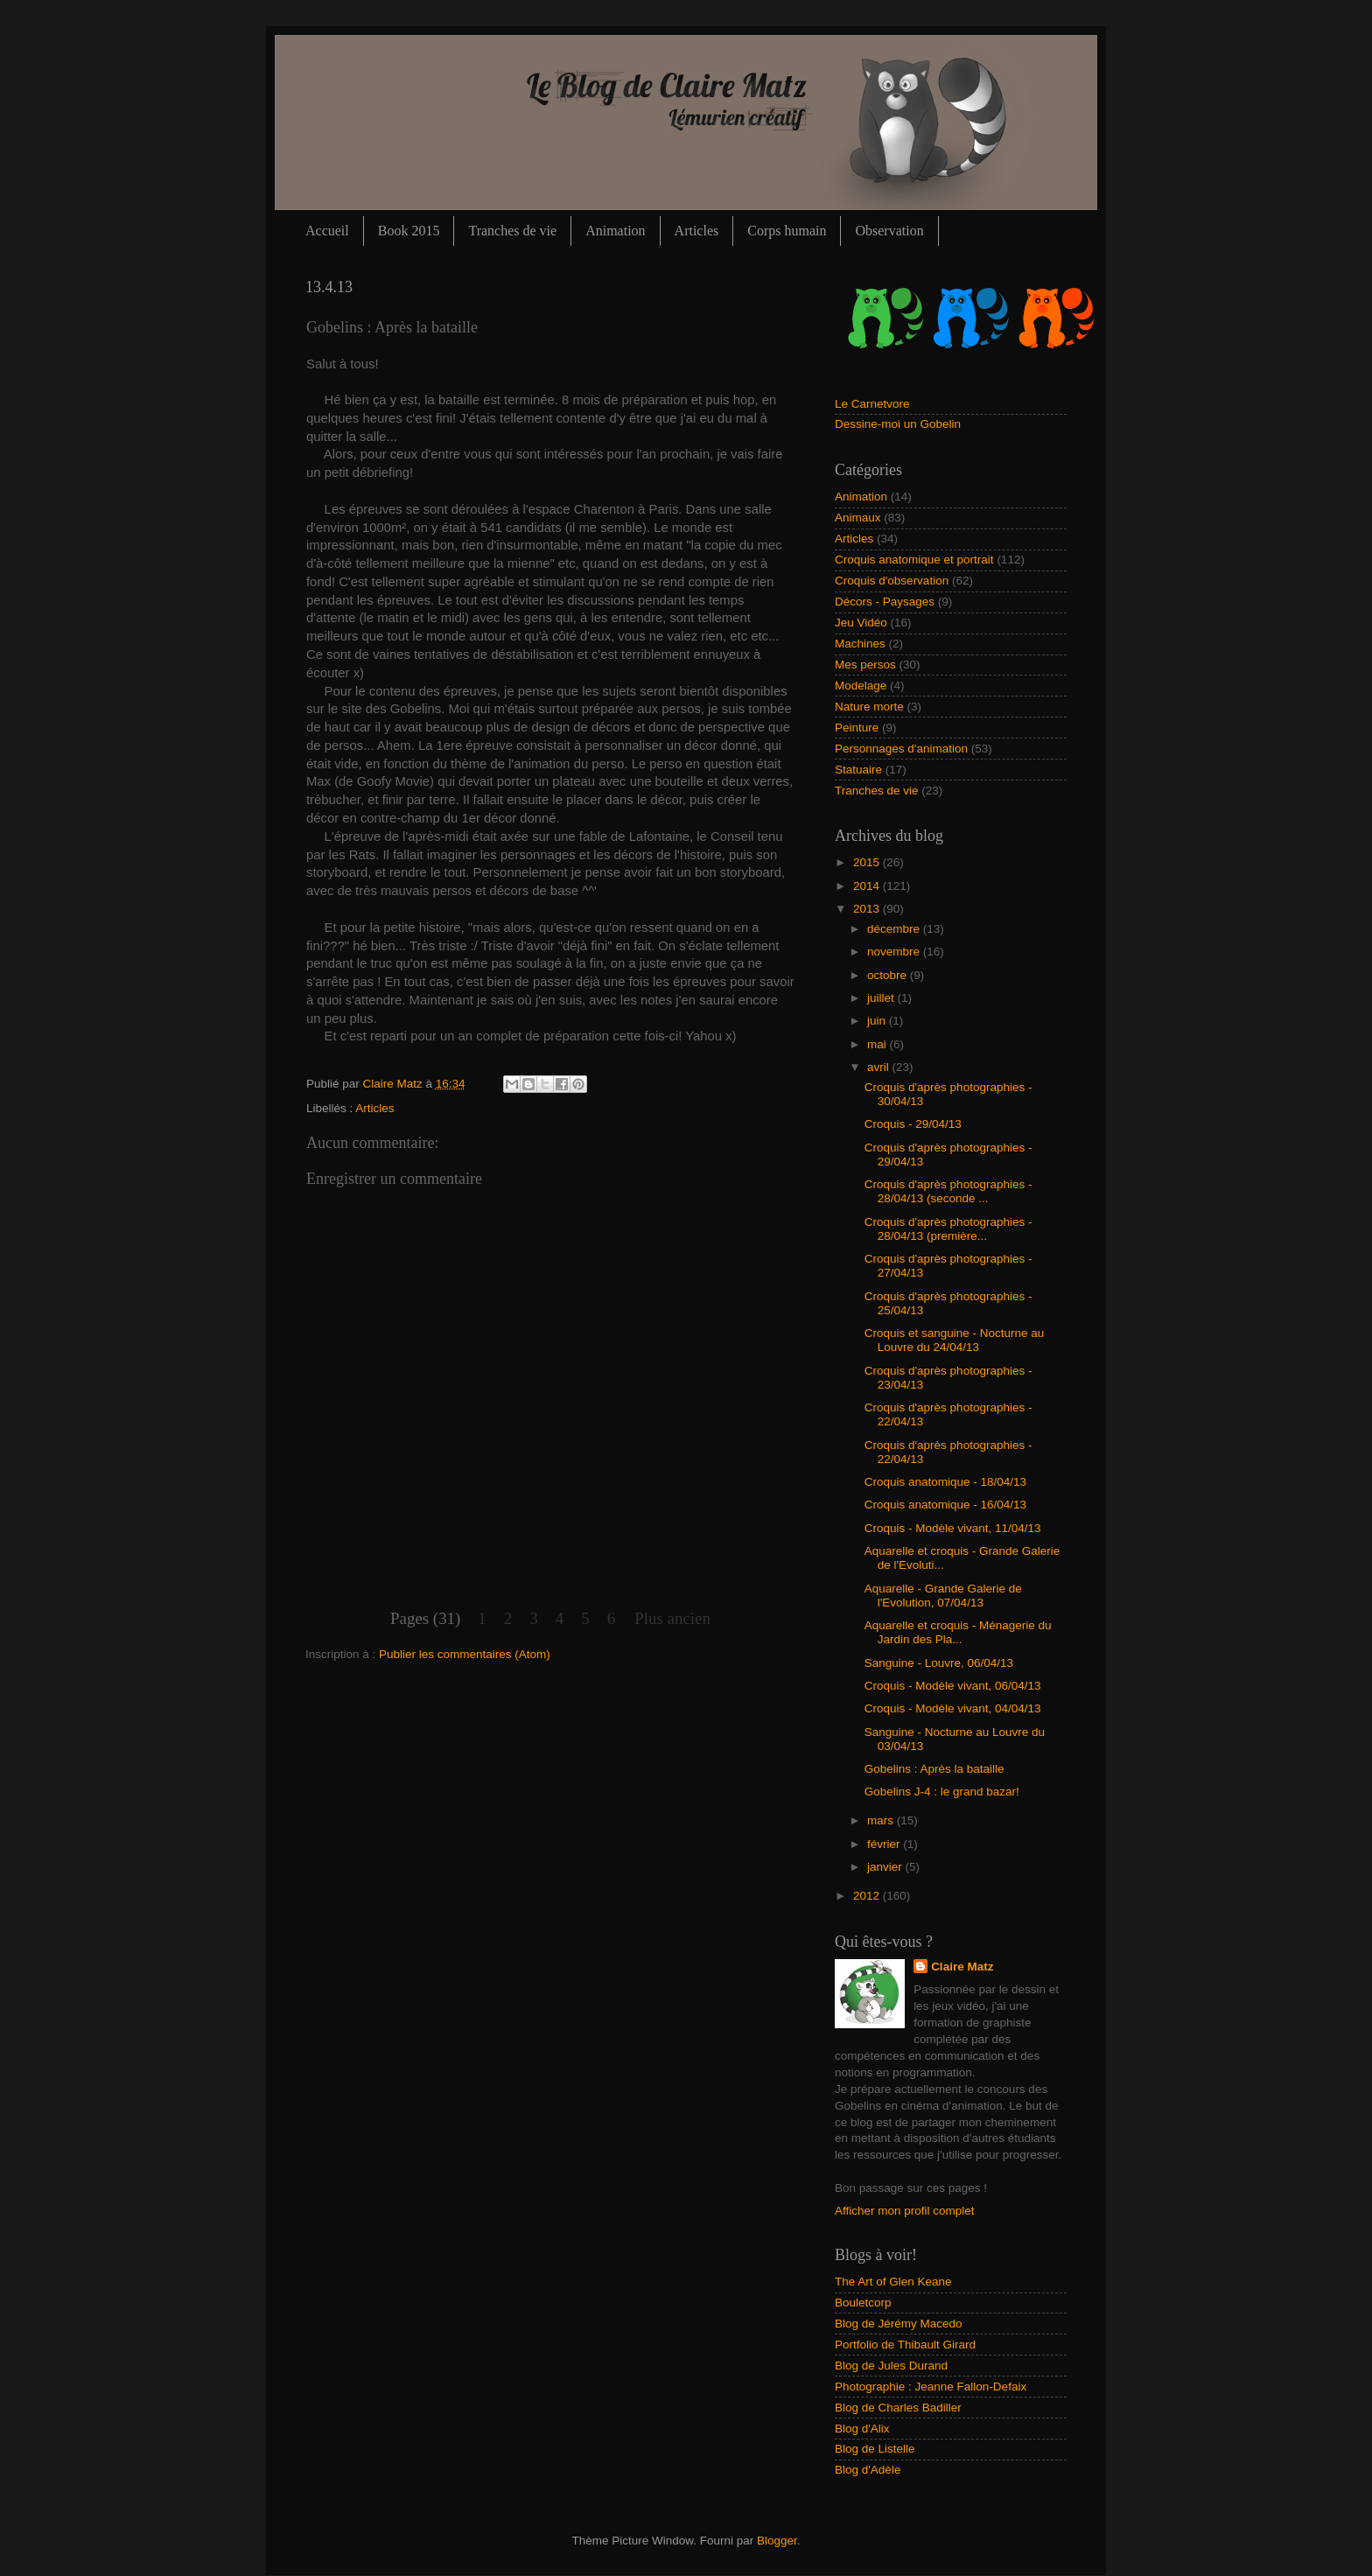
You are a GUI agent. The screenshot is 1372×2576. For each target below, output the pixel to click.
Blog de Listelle (875, 2448)
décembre (895, 928)
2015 (868, 862)
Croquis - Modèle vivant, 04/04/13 (952, 1708)
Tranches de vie (512, 230)
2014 (868, 885)
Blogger (777, 2540)
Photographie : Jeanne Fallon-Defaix (930, 2386)
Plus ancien (672, 1618)
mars (882, 1820)
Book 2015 (409, 230)
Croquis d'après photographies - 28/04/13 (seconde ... (948, 1191)
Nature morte (869, 706)
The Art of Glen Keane (893, 2281)
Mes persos (865, 664)
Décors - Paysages (884, 601)
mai (878, 1044)
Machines (860, 643)
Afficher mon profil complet (905, 2210)
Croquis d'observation (891, 580)
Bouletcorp (863, 2302)
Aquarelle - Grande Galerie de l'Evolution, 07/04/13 (943, 1595)
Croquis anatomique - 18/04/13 (945, 1481)
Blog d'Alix (862, 2428)
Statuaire (858, 769)
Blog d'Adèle (867, 2469)
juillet (882, 997)
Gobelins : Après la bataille (934, 1768)
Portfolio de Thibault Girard (905, 2344)
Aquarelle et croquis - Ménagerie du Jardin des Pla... (958, 1632)
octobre (888, 975)
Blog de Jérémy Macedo (898, 2323)
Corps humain (786, 230)
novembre (895, 951)
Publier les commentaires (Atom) (464, 1654)
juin (878, 1020)
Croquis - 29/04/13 (913, 1123)
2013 (868, 908)
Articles (697, 230)
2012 (868, 1895)
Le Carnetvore (872, 403)
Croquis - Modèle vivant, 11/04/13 (952, 1528)
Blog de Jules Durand (891, 2365)
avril (879, 1067)
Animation (615, 230)
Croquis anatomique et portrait (914, 559)
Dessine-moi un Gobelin (898, 423)
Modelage (860, 685)
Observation (889, 230)
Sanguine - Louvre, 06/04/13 (938, 1663)
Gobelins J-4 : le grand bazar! (941, 1791)
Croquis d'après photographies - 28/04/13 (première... (948, 1228)
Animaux (858, 517)
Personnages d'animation (901, 748)
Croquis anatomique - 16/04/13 (945, 1504)
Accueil (327, 230)
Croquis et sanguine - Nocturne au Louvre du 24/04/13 (954, 1340)
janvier (886, 1866)
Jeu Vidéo (861, 622)
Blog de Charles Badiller (898, 2407)
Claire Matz (394, 1083)
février (885, 1844)
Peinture (856, 727)
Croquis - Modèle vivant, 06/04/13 (952, 1685)
